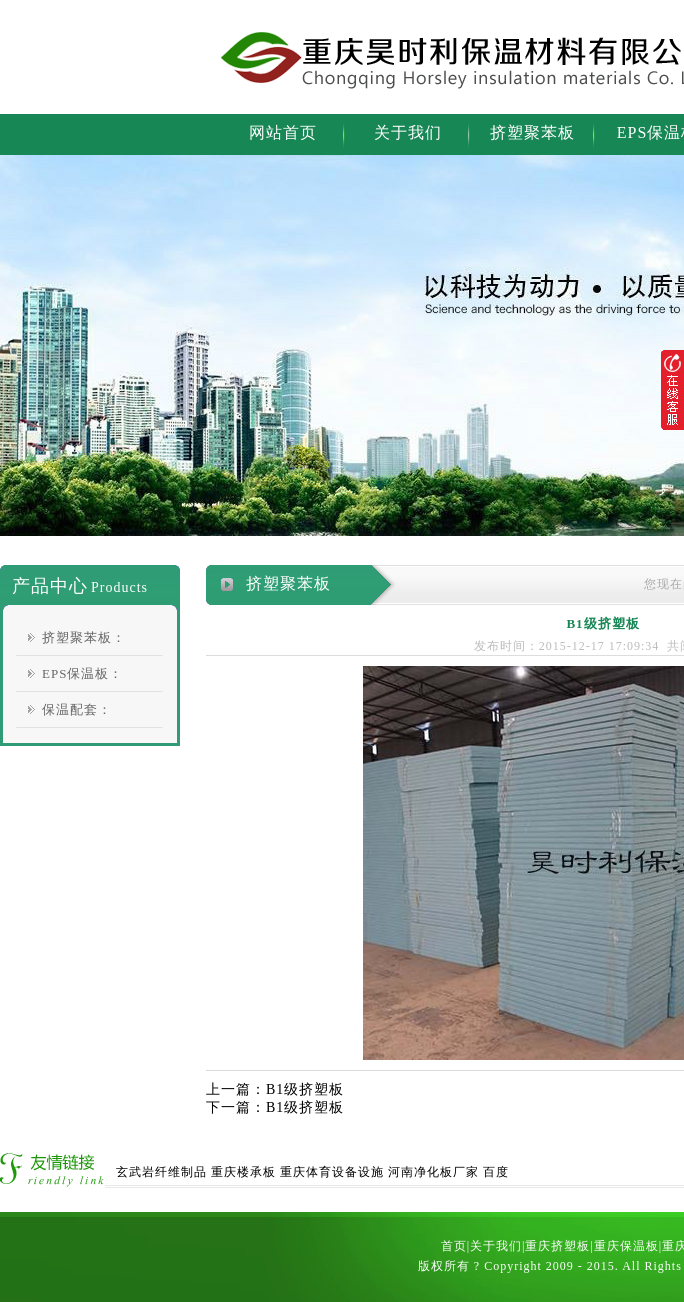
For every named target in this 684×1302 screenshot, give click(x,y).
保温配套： (77, 709)
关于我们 (408, 132)
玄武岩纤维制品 (161, 1172)
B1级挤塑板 (305, 1089)
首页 (454, 1246)
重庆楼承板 (243, 1172)
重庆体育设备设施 (332, 1172)
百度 (496, 1172)
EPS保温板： (82, 673)
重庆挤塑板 (557, 1246)
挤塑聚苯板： (84, 637)
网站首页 (283, 132)
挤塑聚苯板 (532, 132)
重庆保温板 (626, 1246)
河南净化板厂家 (433, 1172)
